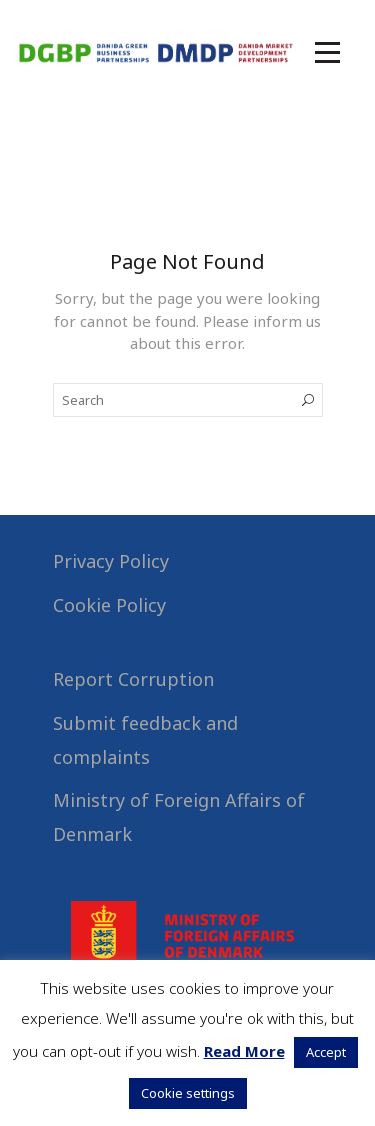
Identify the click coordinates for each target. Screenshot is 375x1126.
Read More (244, 1051)
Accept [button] (326, 1052)
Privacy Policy (111, 561)
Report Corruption (133, 679)
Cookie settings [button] (188, 1093)
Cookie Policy (109, 605)
